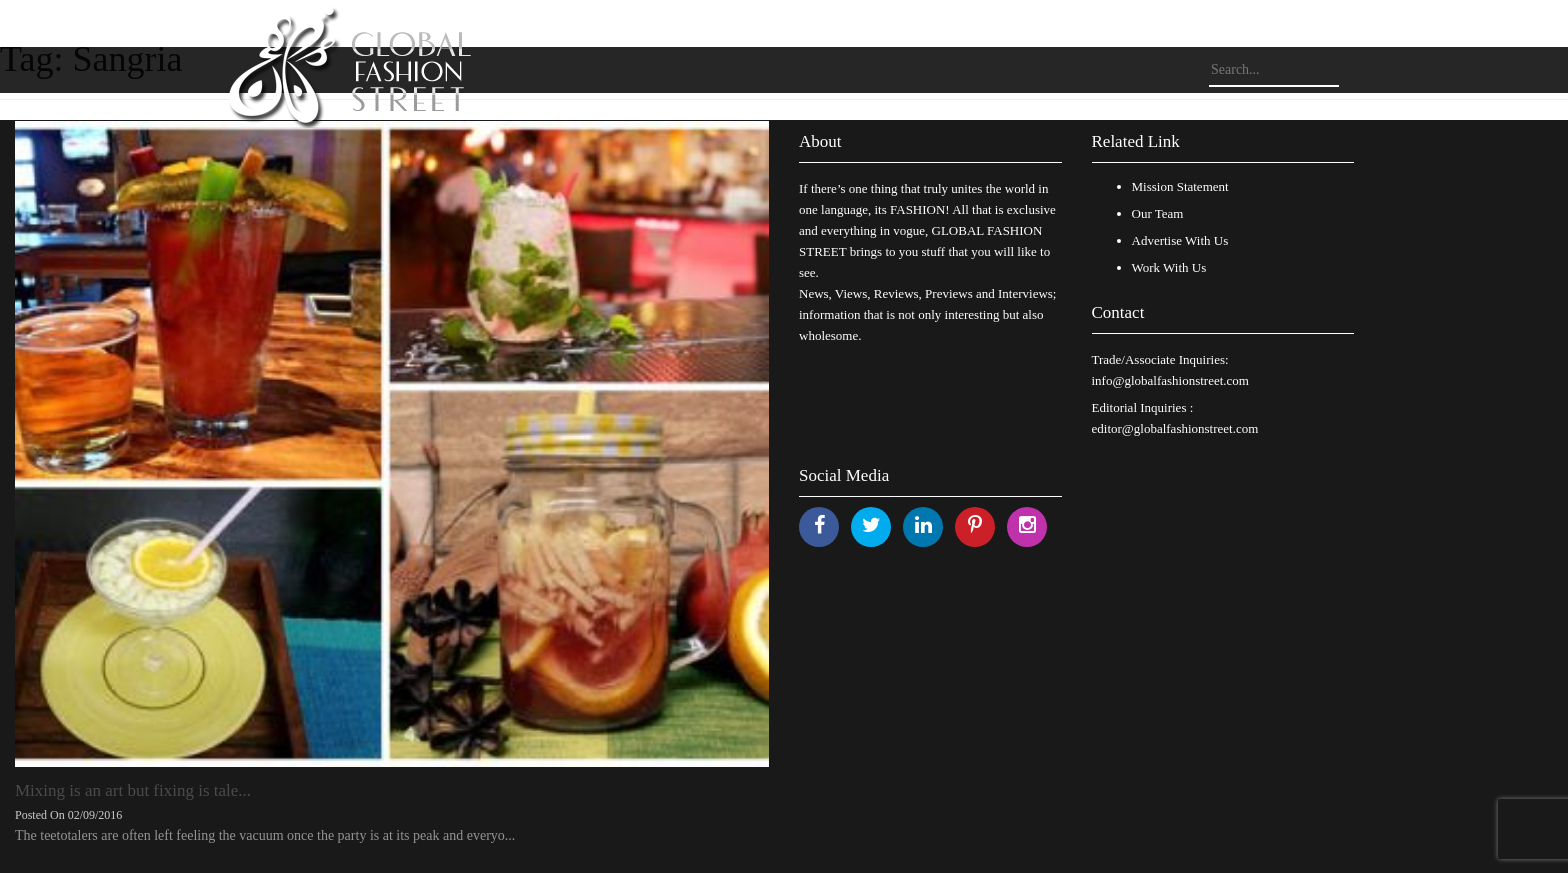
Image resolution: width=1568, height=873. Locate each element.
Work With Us (1169, 267)
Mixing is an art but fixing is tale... (133, 790)
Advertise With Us (1180, 240)
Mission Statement (1180, 186)
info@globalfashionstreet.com (1170, 380)
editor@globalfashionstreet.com (1175, 428)
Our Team (1158, 213)
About (820, 141)
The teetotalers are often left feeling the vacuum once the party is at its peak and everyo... (265, 835)
